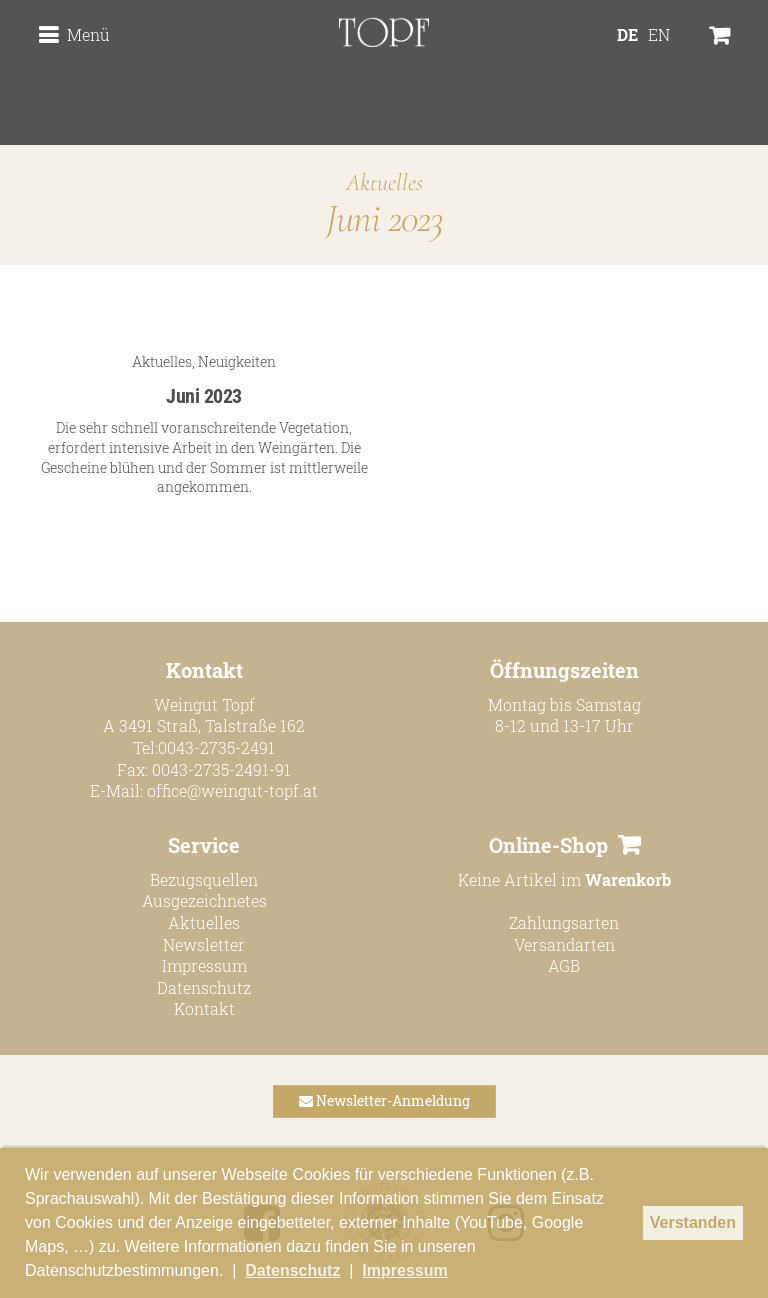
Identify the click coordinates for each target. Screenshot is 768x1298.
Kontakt (204, 1008)
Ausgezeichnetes (204, 900)
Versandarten (564, 944)
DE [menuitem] (631, 67)
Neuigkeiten (237, 361)
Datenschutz (204, 987)
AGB (564, 965)
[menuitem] (631, 67)
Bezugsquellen (204, 879)
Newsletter (204, 944)
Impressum (204, 965)
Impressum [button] (404, 1270)
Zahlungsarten (564, 922)
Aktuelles (162, 361)
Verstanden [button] (693, 1222)
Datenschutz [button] (292, 1270)
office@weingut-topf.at (232, 790)
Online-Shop (548, 845)
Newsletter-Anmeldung (384, 1100)
